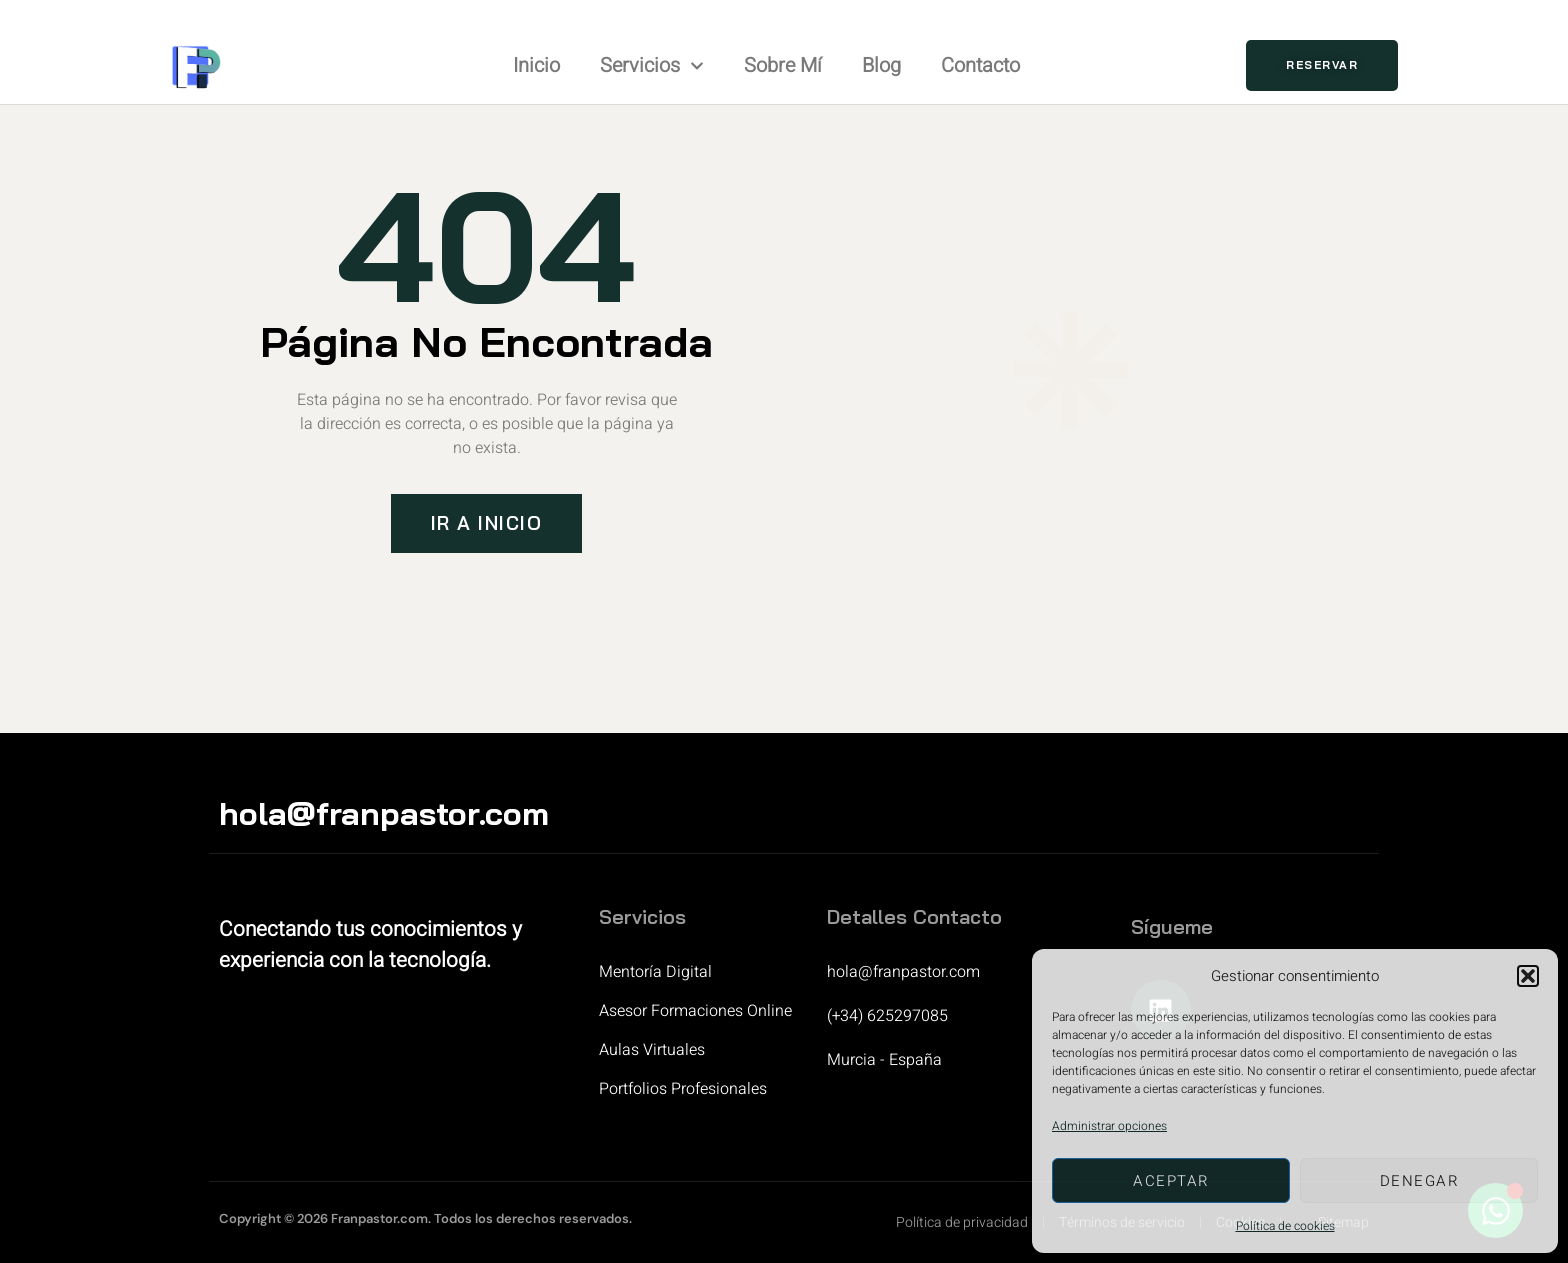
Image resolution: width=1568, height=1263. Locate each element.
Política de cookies (1285, 1226)
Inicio (536, 65)
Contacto (980, 65)
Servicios (652, 66)
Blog (881, 65)
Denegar (1419, 1181)
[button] (1528, 976)
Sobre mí (783, 65)
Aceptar (1171, 1181)
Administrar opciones (1109, 1126)
